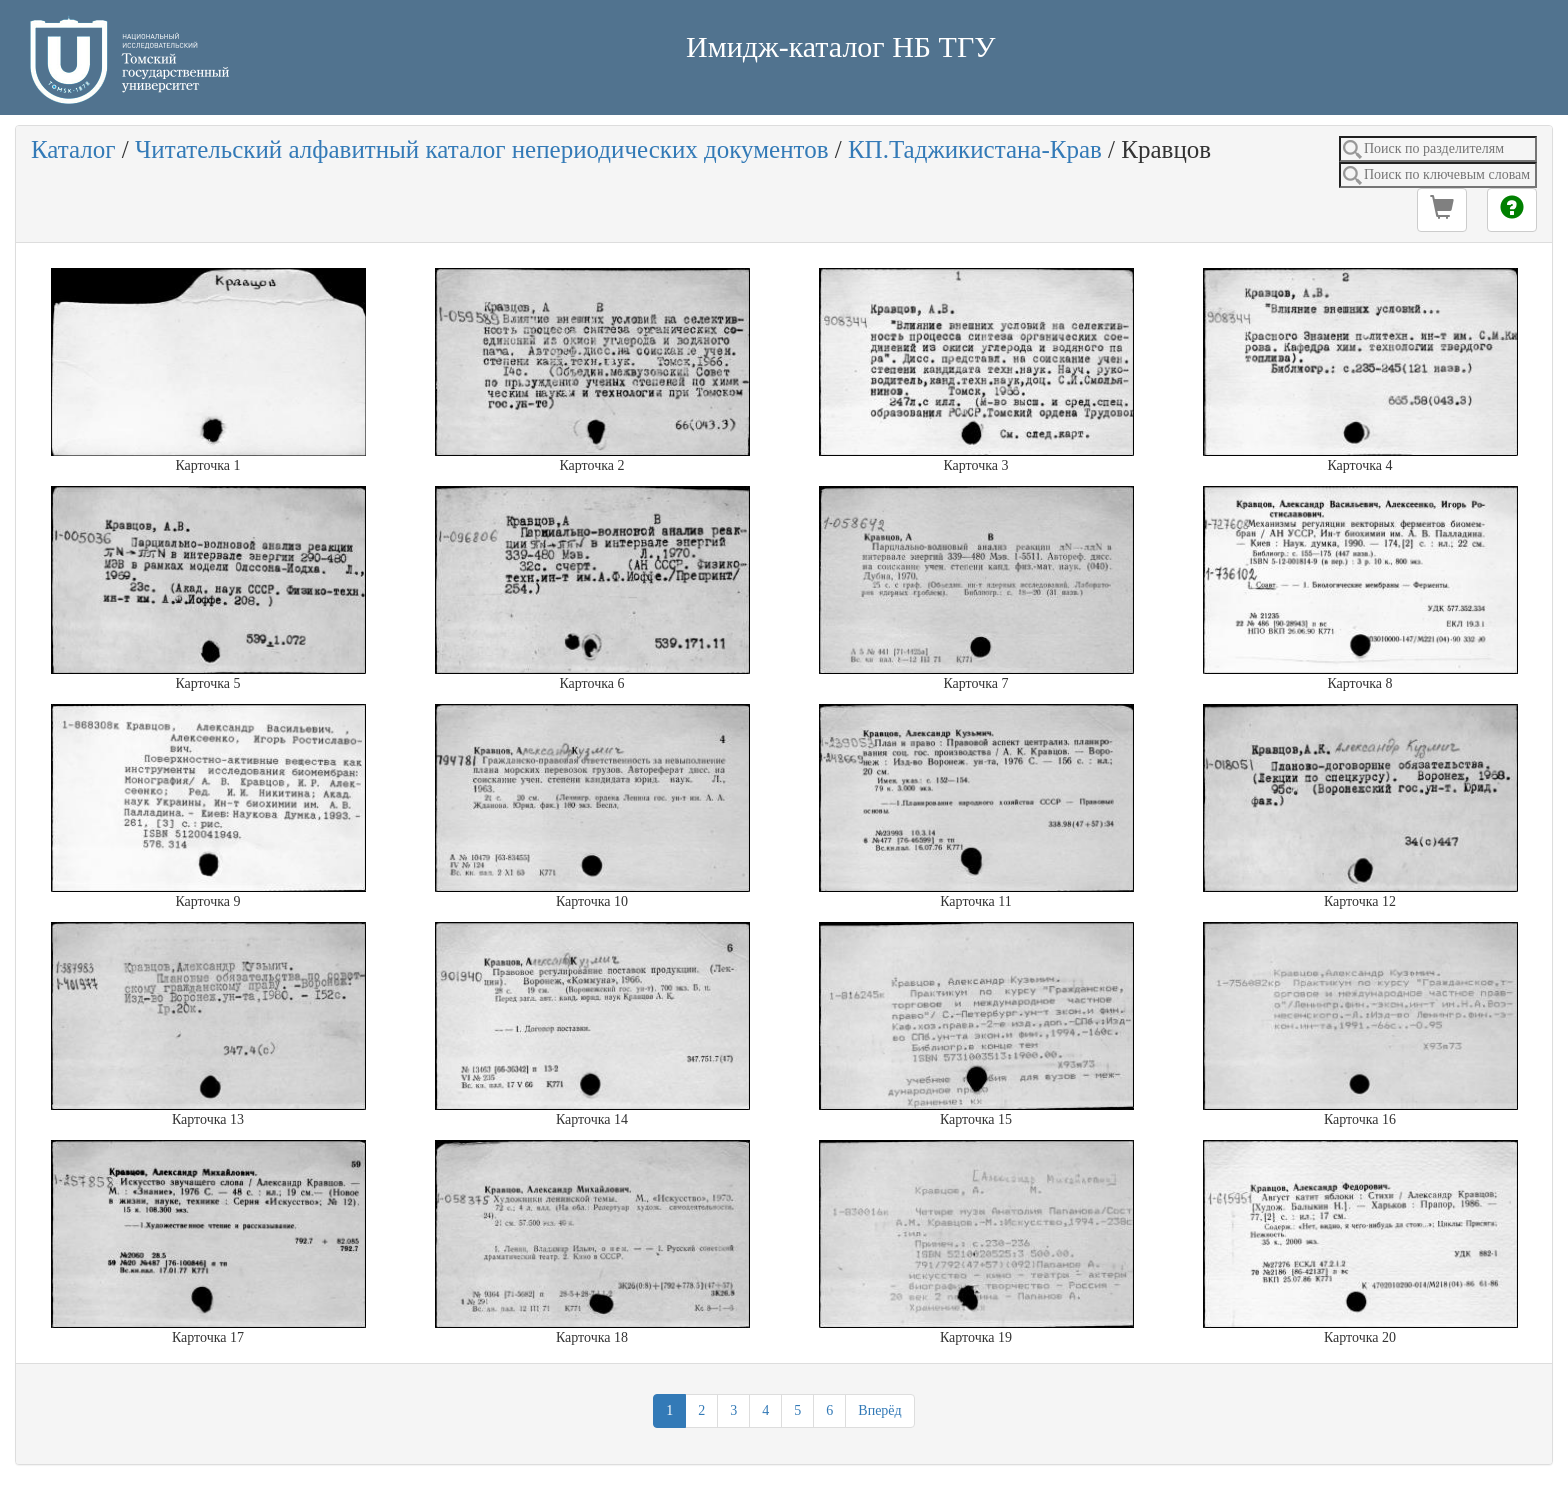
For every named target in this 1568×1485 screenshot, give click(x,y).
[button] (1442, 210)
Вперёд (879, 1410)
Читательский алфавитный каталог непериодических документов (481, 149)
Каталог (73, 149)
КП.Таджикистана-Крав (975, 149)
